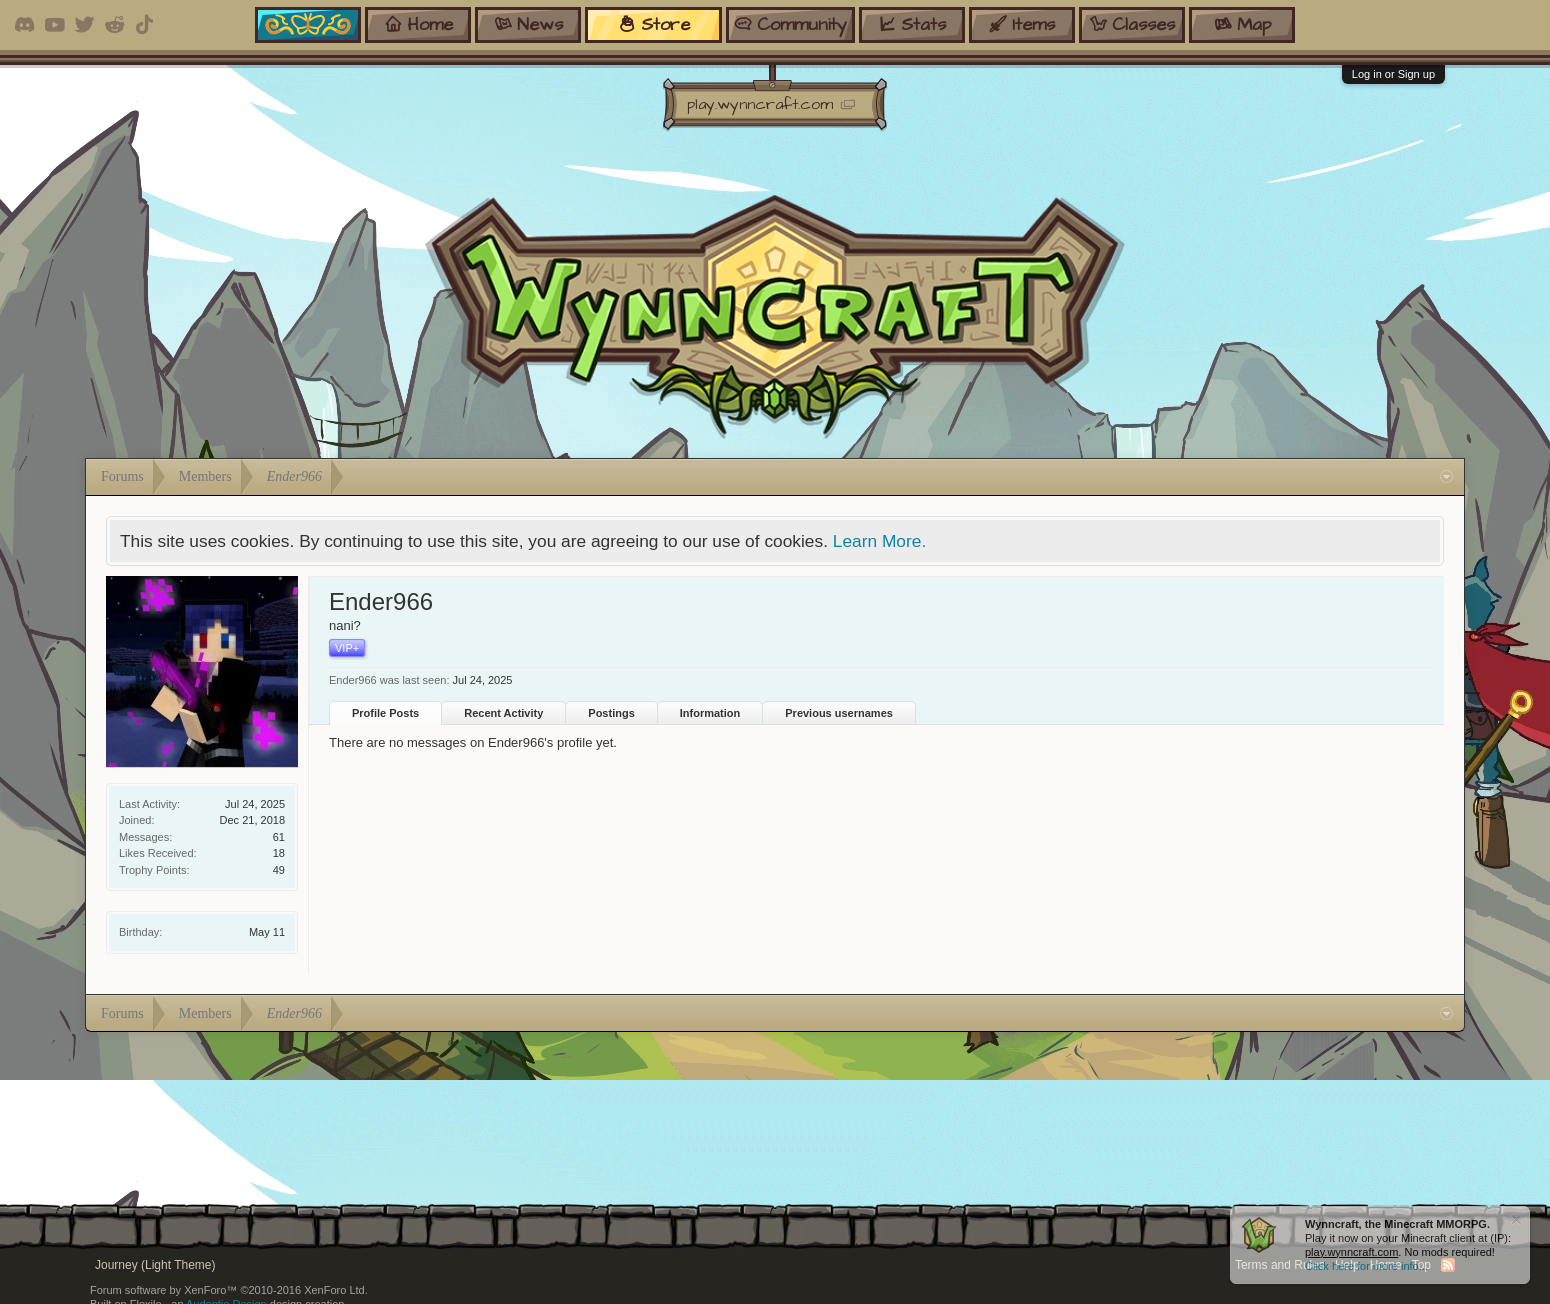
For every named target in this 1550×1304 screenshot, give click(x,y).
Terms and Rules (1280, 1265)
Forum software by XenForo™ (229, 1290)
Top (1421, 1265)
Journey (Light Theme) (155, 1265)
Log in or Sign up (1393, 74)
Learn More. (879, 541)
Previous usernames (839, 713)
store (654, 24)
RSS (1448, 1265)
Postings (611, 713)
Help (1347, 1265)
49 (279, 870)
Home (1386, 1265)
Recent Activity (503, 713)
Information (710, 713)
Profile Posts (385, 713)
